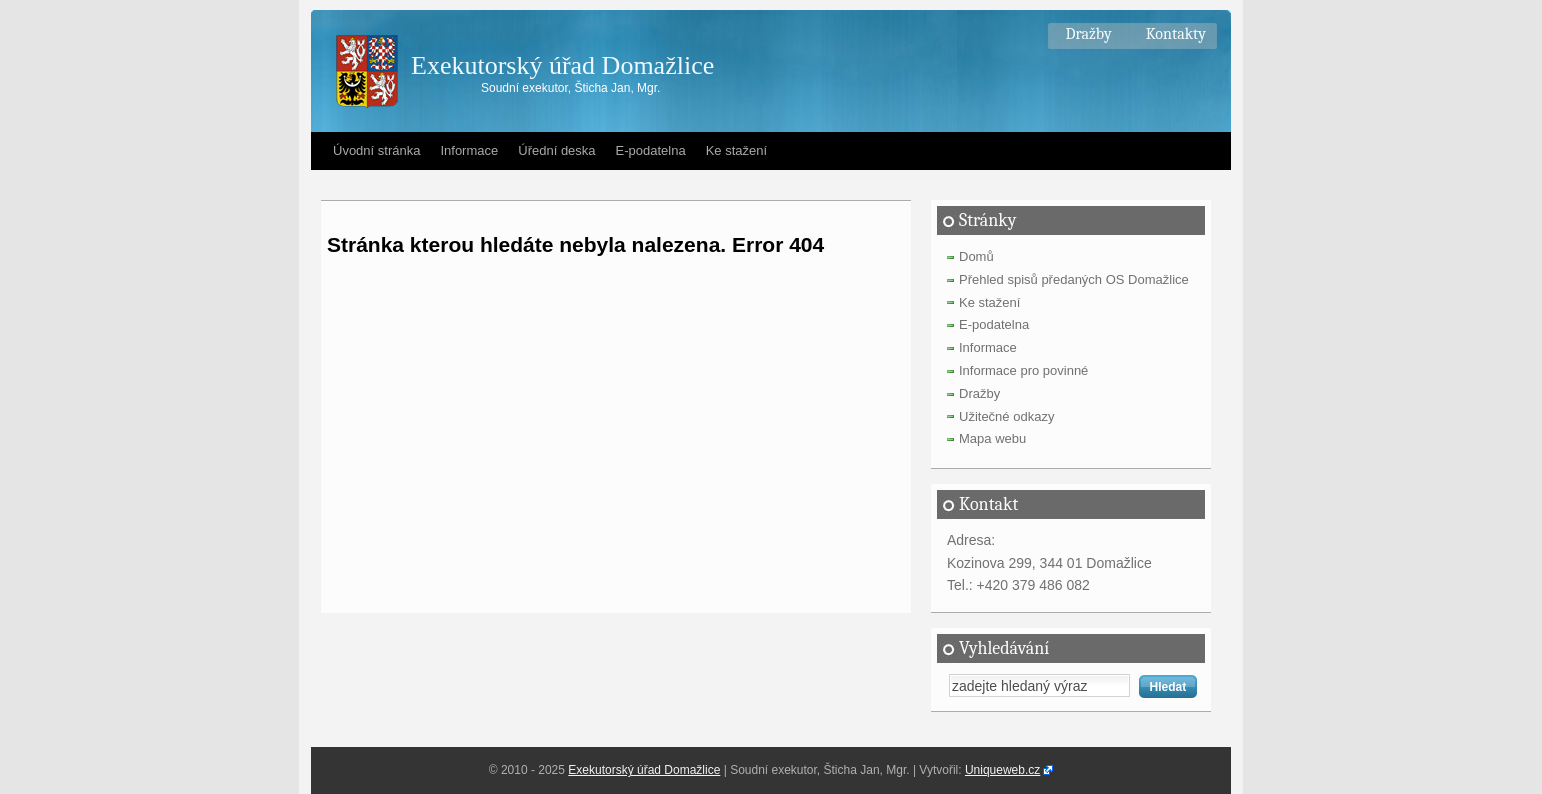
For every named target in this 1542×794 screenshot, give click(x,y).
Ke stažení (736, 150)
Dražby (1088, 34)
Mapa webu (992, 438)
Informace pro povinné (1023, 370)
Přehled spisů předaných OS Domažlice (1074, 279)
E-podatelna (651, 150)
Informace (469, 150)
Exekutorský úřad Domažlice (562, 65)
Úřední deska (556, 150)
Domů (976, 256)
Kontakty (1176, 34)
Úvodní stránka (376, 150)
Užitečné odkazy (1006, 416)
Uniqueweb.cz (1002, 770)
